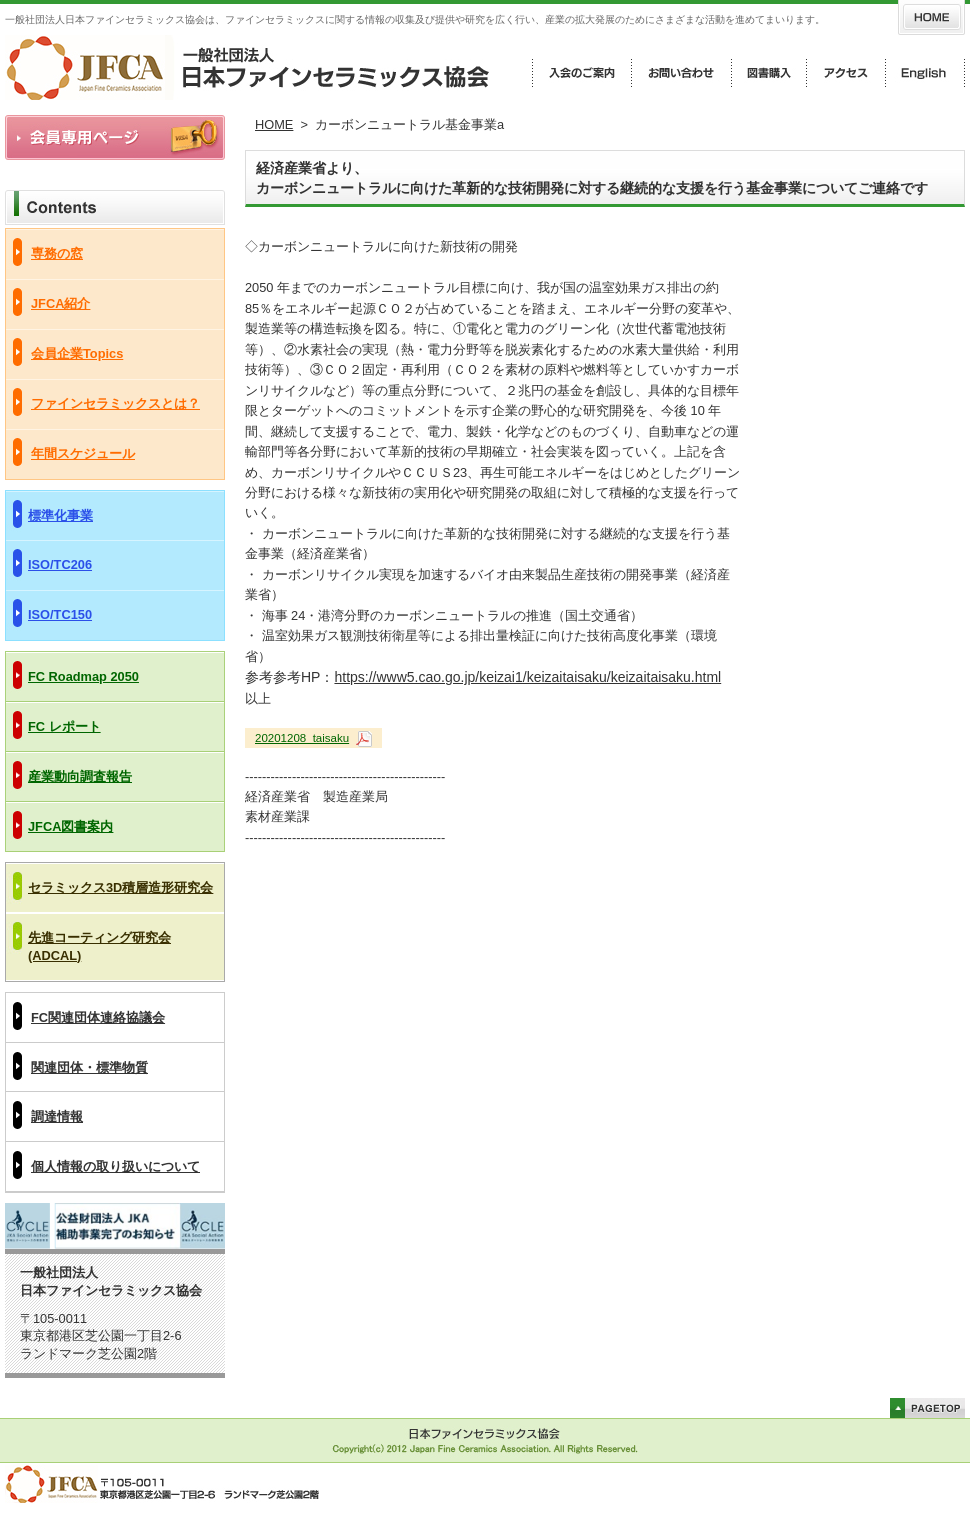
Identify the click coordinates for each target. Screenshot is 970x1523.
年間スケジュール (83, 453)
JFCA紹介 (60, 303)
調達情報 (57, 1116)
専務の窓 (57, 253)
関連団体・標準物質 (89, 1067)
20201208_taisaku (302, 738)
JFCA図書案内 (70, 826)
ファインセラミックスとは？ (115, 403)
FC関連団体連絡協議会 (98, 1017)
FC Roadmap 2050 (83, 676)
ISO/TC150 (60, 614)
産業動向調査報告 (80, 776)
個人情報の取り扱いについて (115, 1166)
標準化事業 (60, 515)
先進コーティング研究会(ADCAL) (99, 946)
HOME (274, 124)
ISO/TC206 (60, 564)
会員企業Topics (77, 353)
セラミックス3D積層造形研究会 (120, 887)
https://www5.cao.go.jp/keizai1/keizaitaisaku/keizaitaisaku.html (527, 677)
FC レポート (64, 726)
